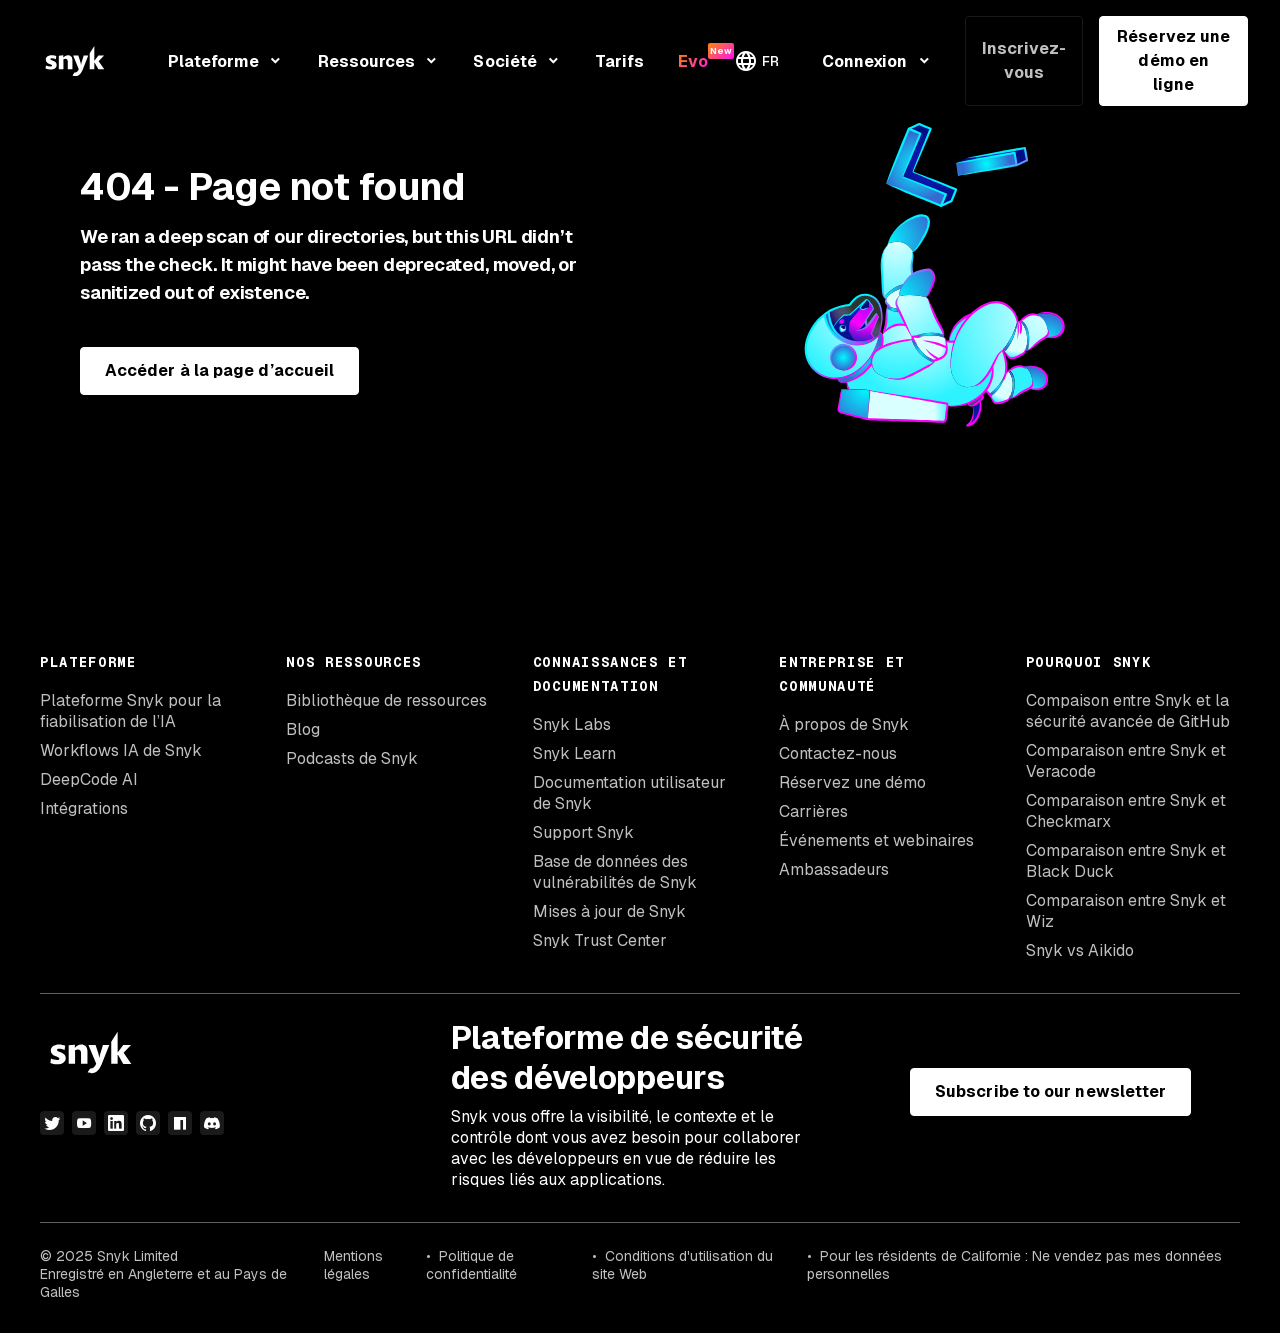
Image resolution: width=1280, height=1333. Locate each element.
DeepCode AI (89, 779)
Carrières (813, 811)
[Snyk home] (75, 61)
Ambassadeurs (834, 869)
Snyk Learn (574, 753)
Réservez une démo (852, 782)
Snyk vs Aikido (1080, 950)
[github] (148, 1123)
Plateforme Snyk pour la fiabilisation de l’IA (130, 711)
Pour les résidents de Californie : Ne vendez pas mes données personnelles (1014, 1265)
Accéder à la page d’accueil (219, 370)
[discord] (212, 1123)
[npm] (180, 1123)
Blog (303, 729)
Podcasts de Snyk (352, 758)
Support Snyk (583, 832)
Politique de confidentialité (471, 1265)
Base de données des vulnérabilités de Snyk (615, 872)
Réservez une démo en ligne (1173, 60)
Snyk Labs (572, 724)
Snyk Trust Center (600, 940)
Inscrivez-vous (1024, 60)
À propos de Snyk (844, 724)
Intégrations (84, 808)
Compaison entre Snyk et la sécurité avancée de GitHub (1128, 711)
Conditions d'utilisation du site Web (682, 1265)
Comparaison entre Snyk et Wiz (1126, 911)
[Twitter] (52, 1123)
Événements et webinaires (876, 840)
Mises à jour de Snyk (609, 911)
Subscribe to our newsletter (1050, 1091)
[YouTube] (84, 1123)
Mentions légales (353, 1265)
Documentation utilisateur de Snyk (629, 793)
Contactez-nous (838, 753)
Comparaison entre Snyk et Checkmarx (1126, 811)
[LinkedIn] (116, 1123)
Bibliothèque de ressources (386, 700)
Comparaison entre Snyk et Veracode (1126, 761)
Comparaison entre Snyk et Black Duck (1126, 861)
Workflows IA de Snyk (121, 750)
